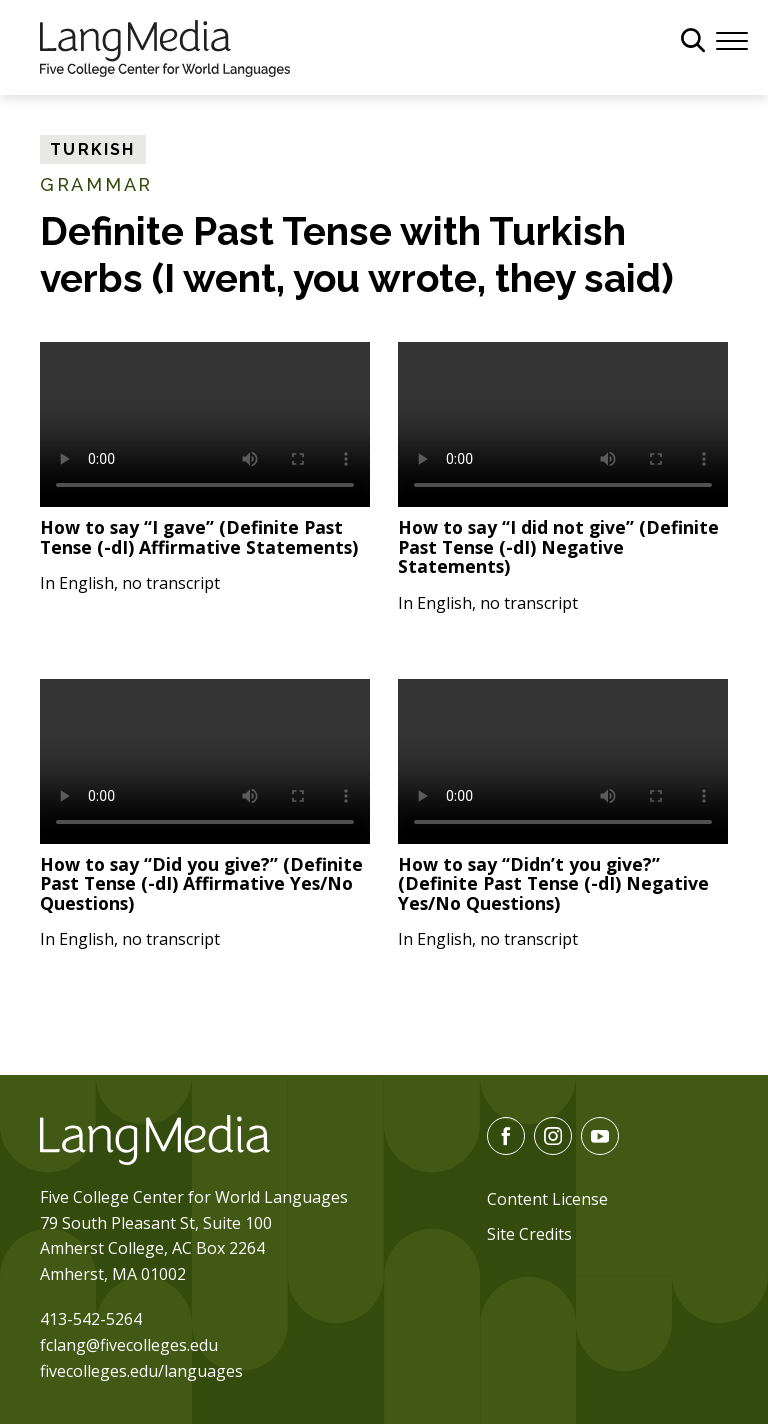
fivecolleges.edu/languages (141, 1371)
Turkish (93, 149)
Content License (547, 1199)
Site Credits (529, 1234)
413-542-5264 (91, 1319)
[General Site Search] (693, 40)
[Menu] (732, 39)
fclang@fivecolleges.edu (129, 1345)
